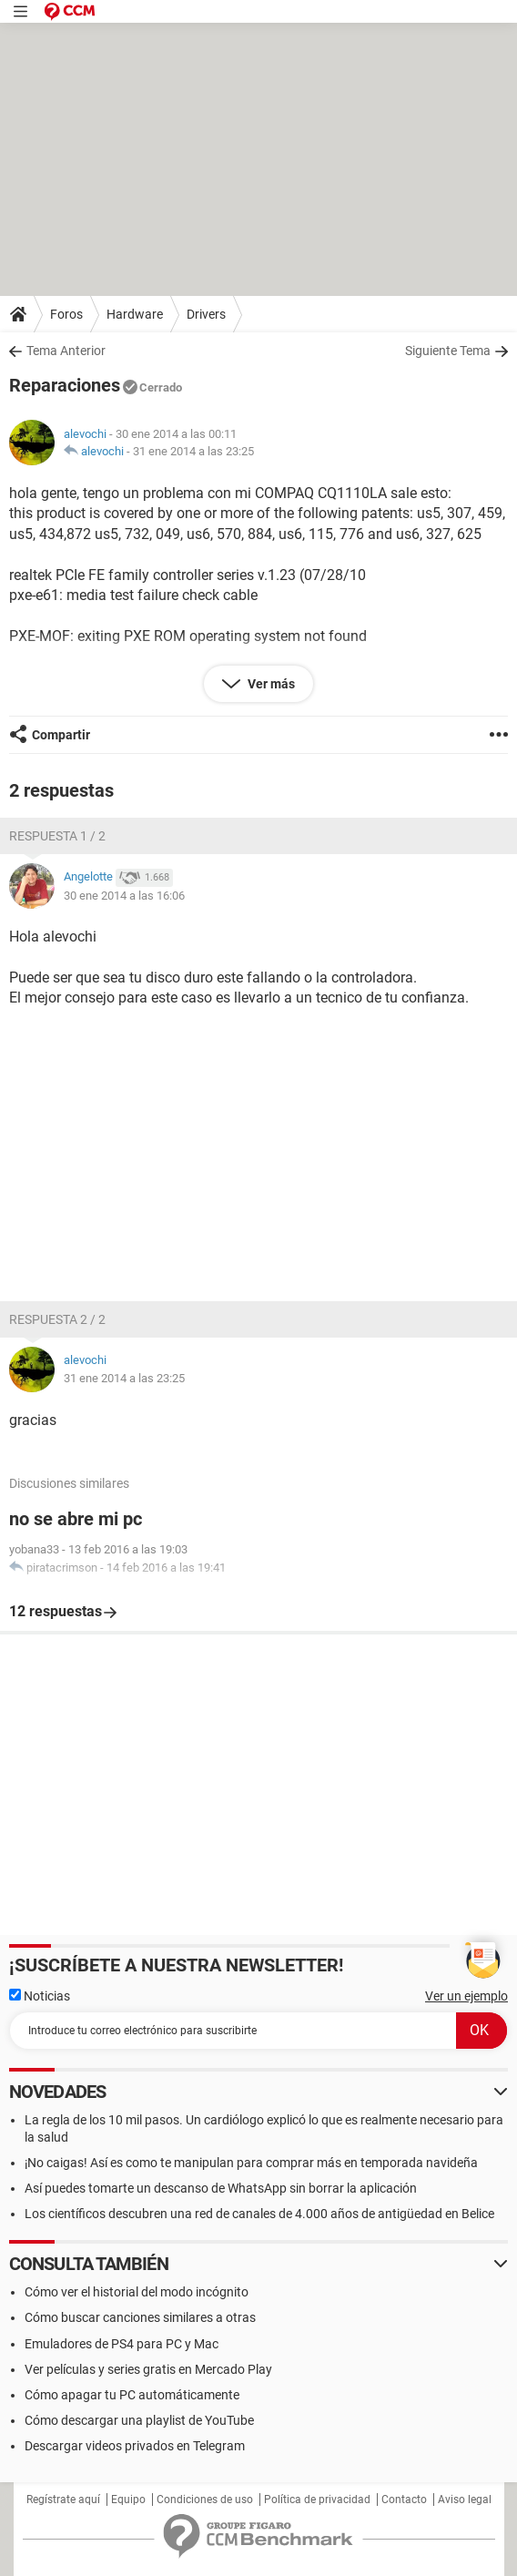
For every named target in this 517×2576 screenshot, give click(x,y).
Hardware (134, 314)
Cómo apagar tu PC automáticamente (132, 2395)
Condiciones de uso (205, 2499)
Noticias (39, 1996)
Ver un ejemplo (466, 1996)
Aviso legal (465, 2499)
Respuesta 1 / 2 (57, 836)
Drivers (206, 314)
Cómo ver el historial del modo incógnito (136, 2292)
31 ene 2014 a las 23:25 (193, 451)
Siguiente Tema (448, 350)
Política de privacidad (317, 2499)
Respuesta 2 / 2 (57, 1319)
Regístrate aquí (63, 2499)
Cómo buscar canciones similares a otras (140, 2317)
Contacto (404, 2499)
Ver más (270, 684)
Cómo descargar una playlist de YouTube (139, 2420)
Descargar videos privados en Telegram (135, 2446)
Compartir (61, 735)
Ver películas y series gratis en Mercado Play (148, 2369)
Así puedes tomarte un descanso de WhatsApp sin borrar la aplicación (221, 2188)
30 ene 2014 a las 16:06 (124, 895)
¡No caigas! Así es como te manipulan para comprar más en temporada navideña (251, 2162)
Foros (66, 314)
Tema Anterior (66, 350)
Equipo (128, 2499)
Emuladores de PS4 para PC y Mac (121, 2344)
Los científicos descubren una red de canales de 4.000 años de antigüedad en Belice (259, 2213)
